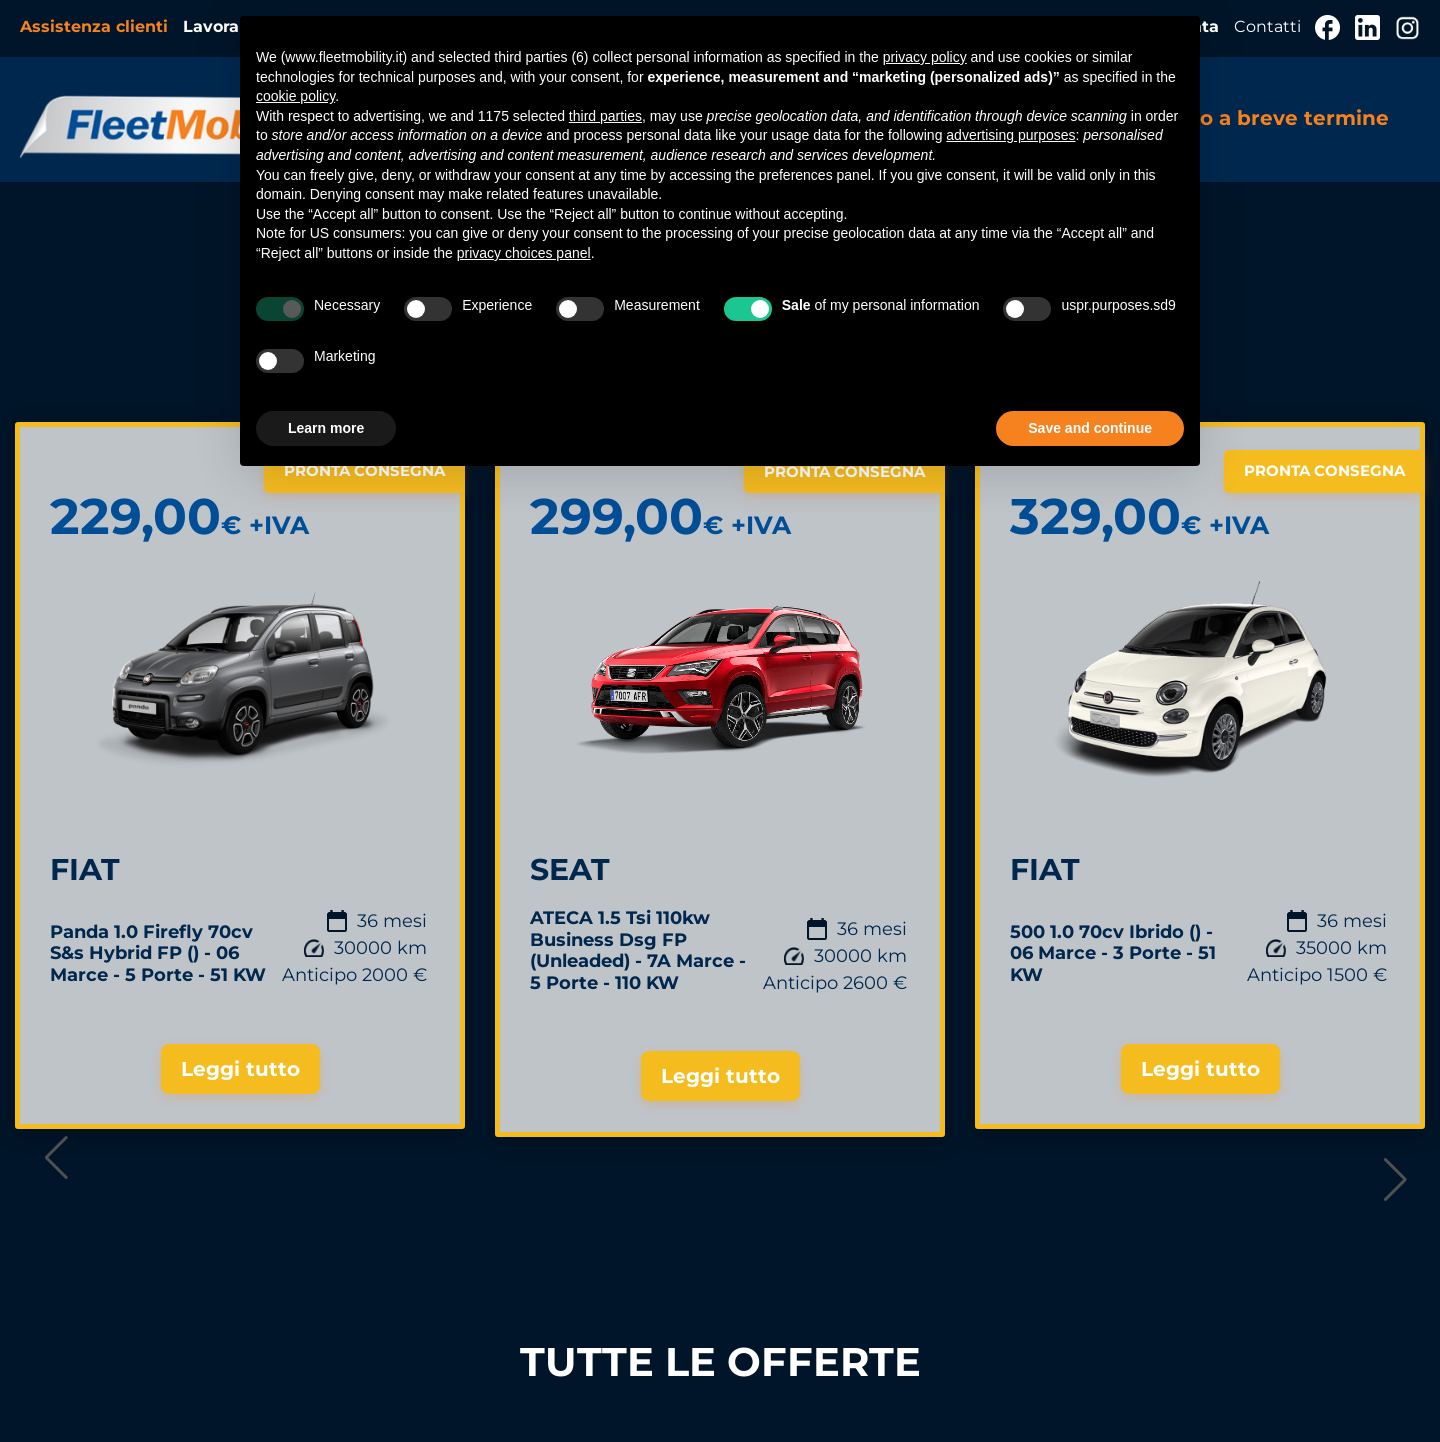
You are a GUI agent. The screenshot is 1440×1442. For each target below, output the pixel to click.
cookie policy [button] (295, 96)
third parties (605, 116)
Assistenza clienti (96, 26)
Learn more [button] (326, 428)
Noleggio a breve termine (1253, 118)
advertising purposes (1010, 135)
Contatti (1269, 26)
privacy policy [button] (925, 57)
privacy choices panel (524, 253)
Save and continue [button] (1090, 428)
